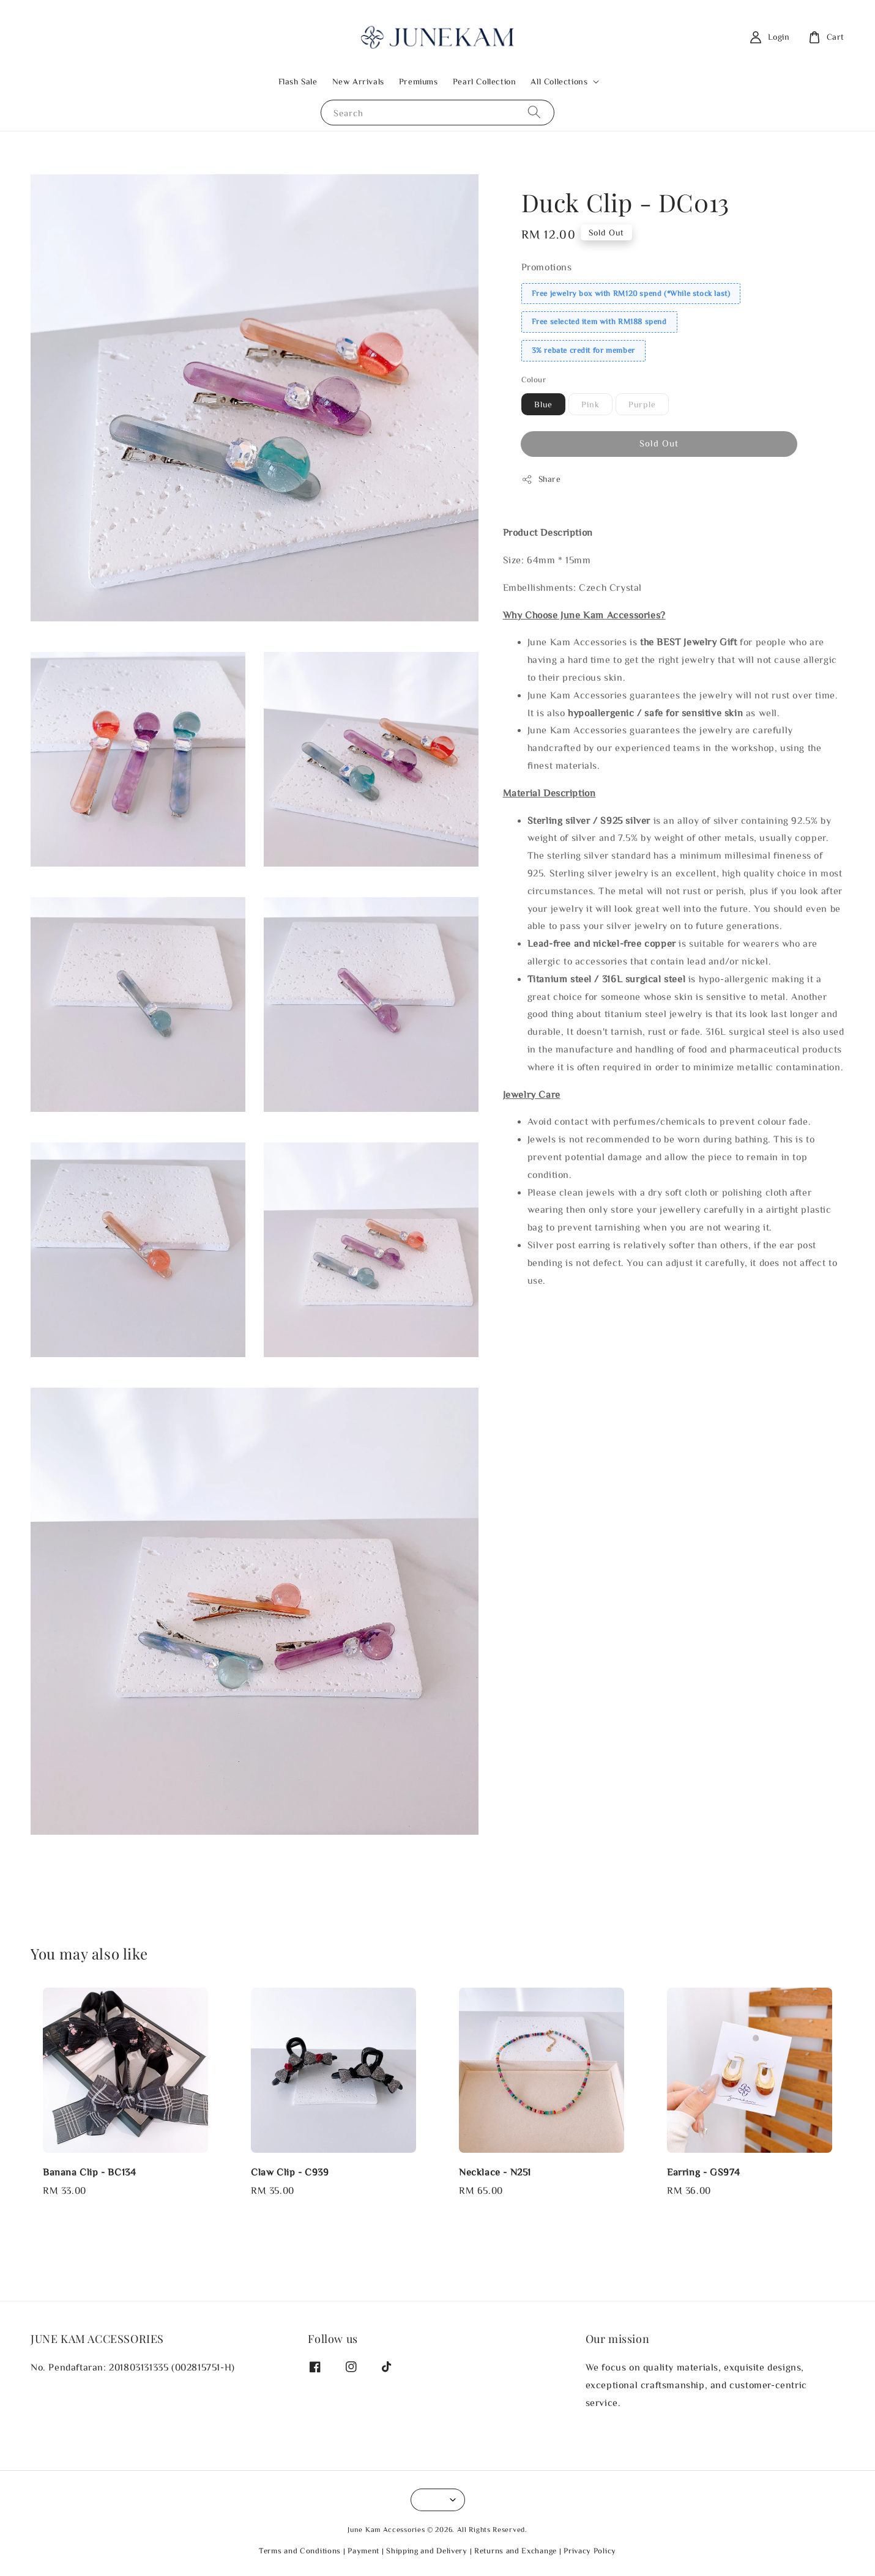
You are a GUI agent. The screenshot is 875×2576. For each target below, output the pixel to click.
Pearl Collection (484, 81)
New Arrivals (358, 81)
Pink (590, 404)
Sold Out (659, 443)
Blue (543, 404)
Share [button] (541, 479)
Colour (533, 379)
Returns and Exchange (515, 2551)
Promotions (546, 267)
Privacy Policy (590, 2551)
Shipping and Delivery (426, 2551)
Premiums (418, 81)
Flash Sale (298, 81)
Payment (363, 2551)
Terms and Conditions (300, 2551)
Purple (642, 404)
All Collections (559, 81)
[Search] (534, 112)
